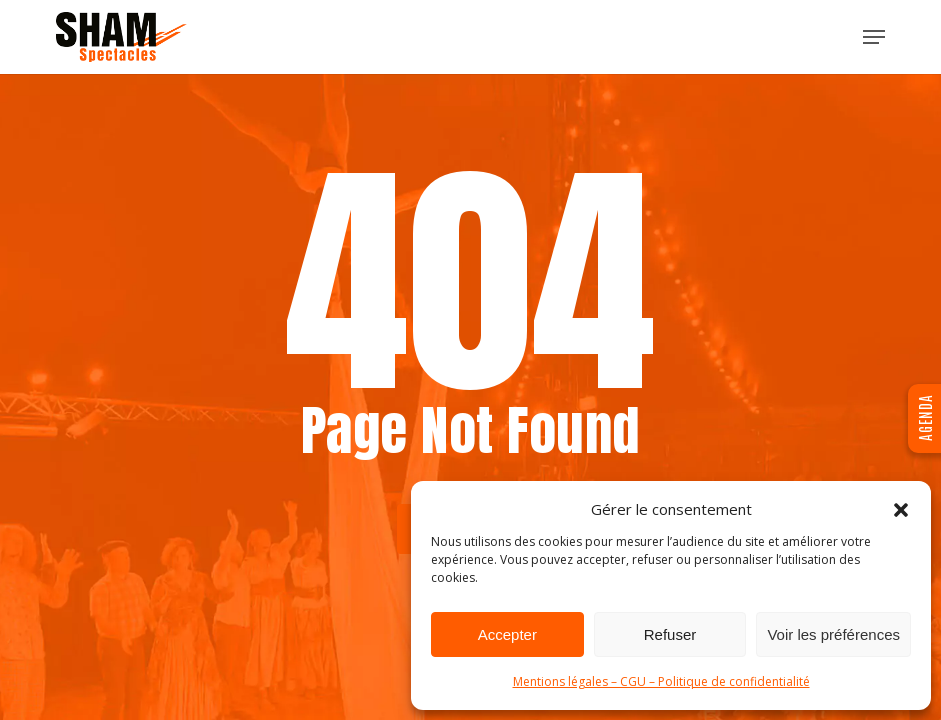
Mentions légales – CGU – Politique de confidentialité (661, 681)
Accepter (507, 634)
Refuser (670, 634)
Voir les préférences (833, 634)
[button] (901, 510)
